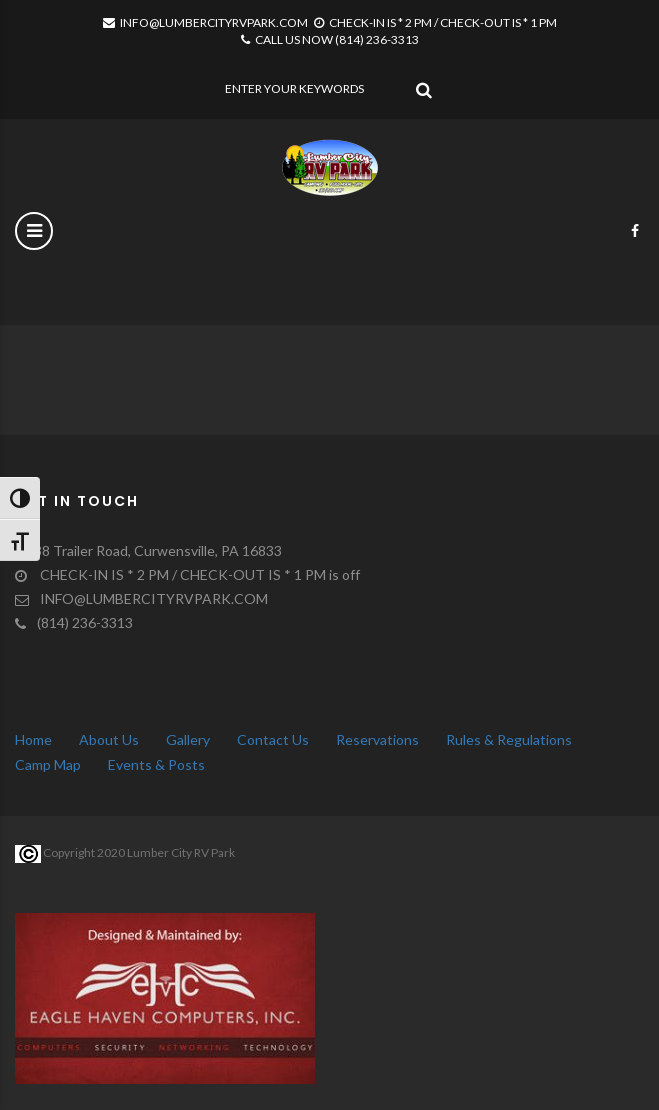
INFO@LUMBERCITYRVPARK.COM (205, 22)
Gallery (188, 739)
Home (33, 739)
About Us (109, 739)
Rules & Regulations (509, 739)
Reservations (377, 739)
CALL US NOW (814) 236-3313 (330, 39)
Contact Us (273, 739)
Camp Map (48, 764)
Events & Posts (156, 764)
